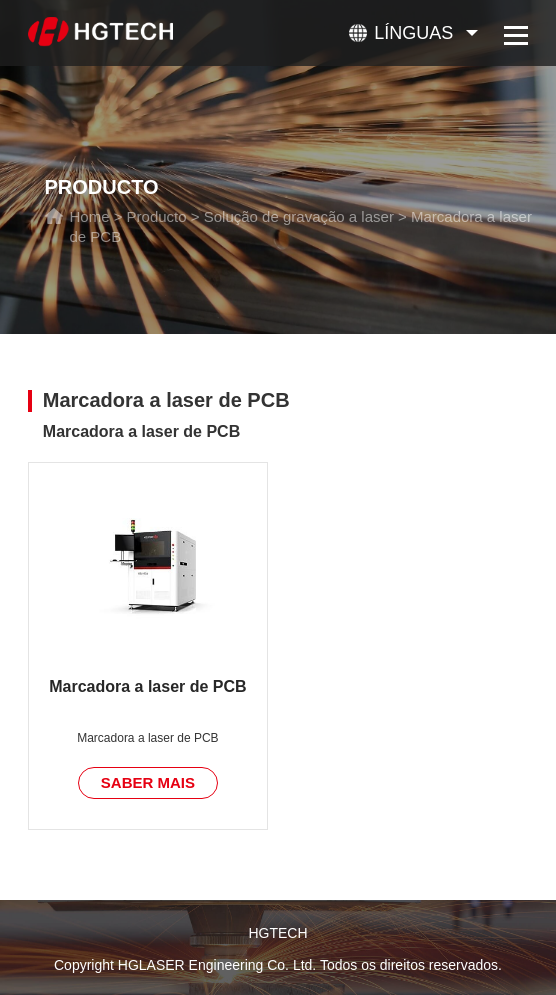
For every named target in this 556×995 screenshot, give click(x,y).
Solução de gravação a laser (299, 216)
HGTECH (277, 933)
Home (89, 216)
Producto (157, 216)
